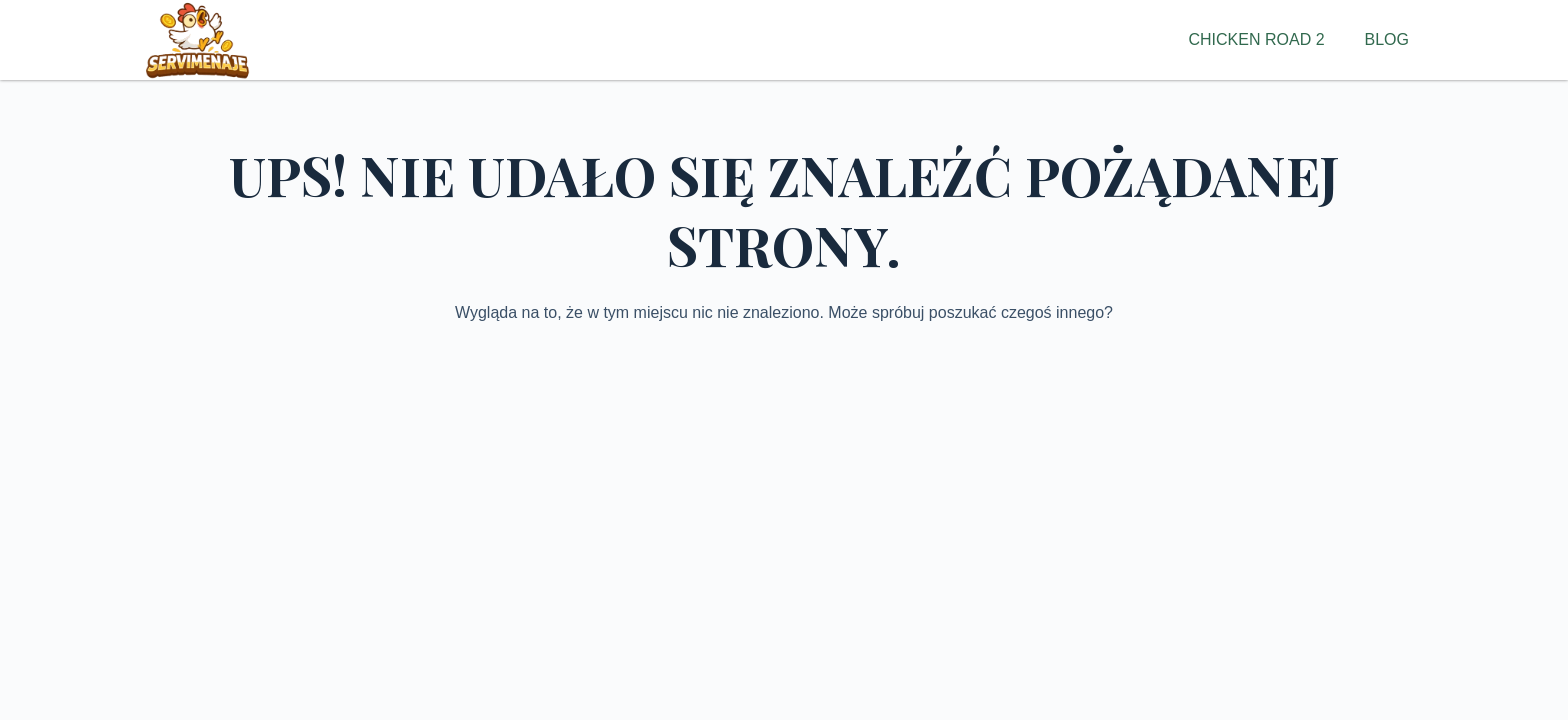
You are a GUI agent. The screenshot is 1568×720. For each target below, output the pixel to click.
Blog (1387, 39)
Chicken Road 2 (1257, 39)
